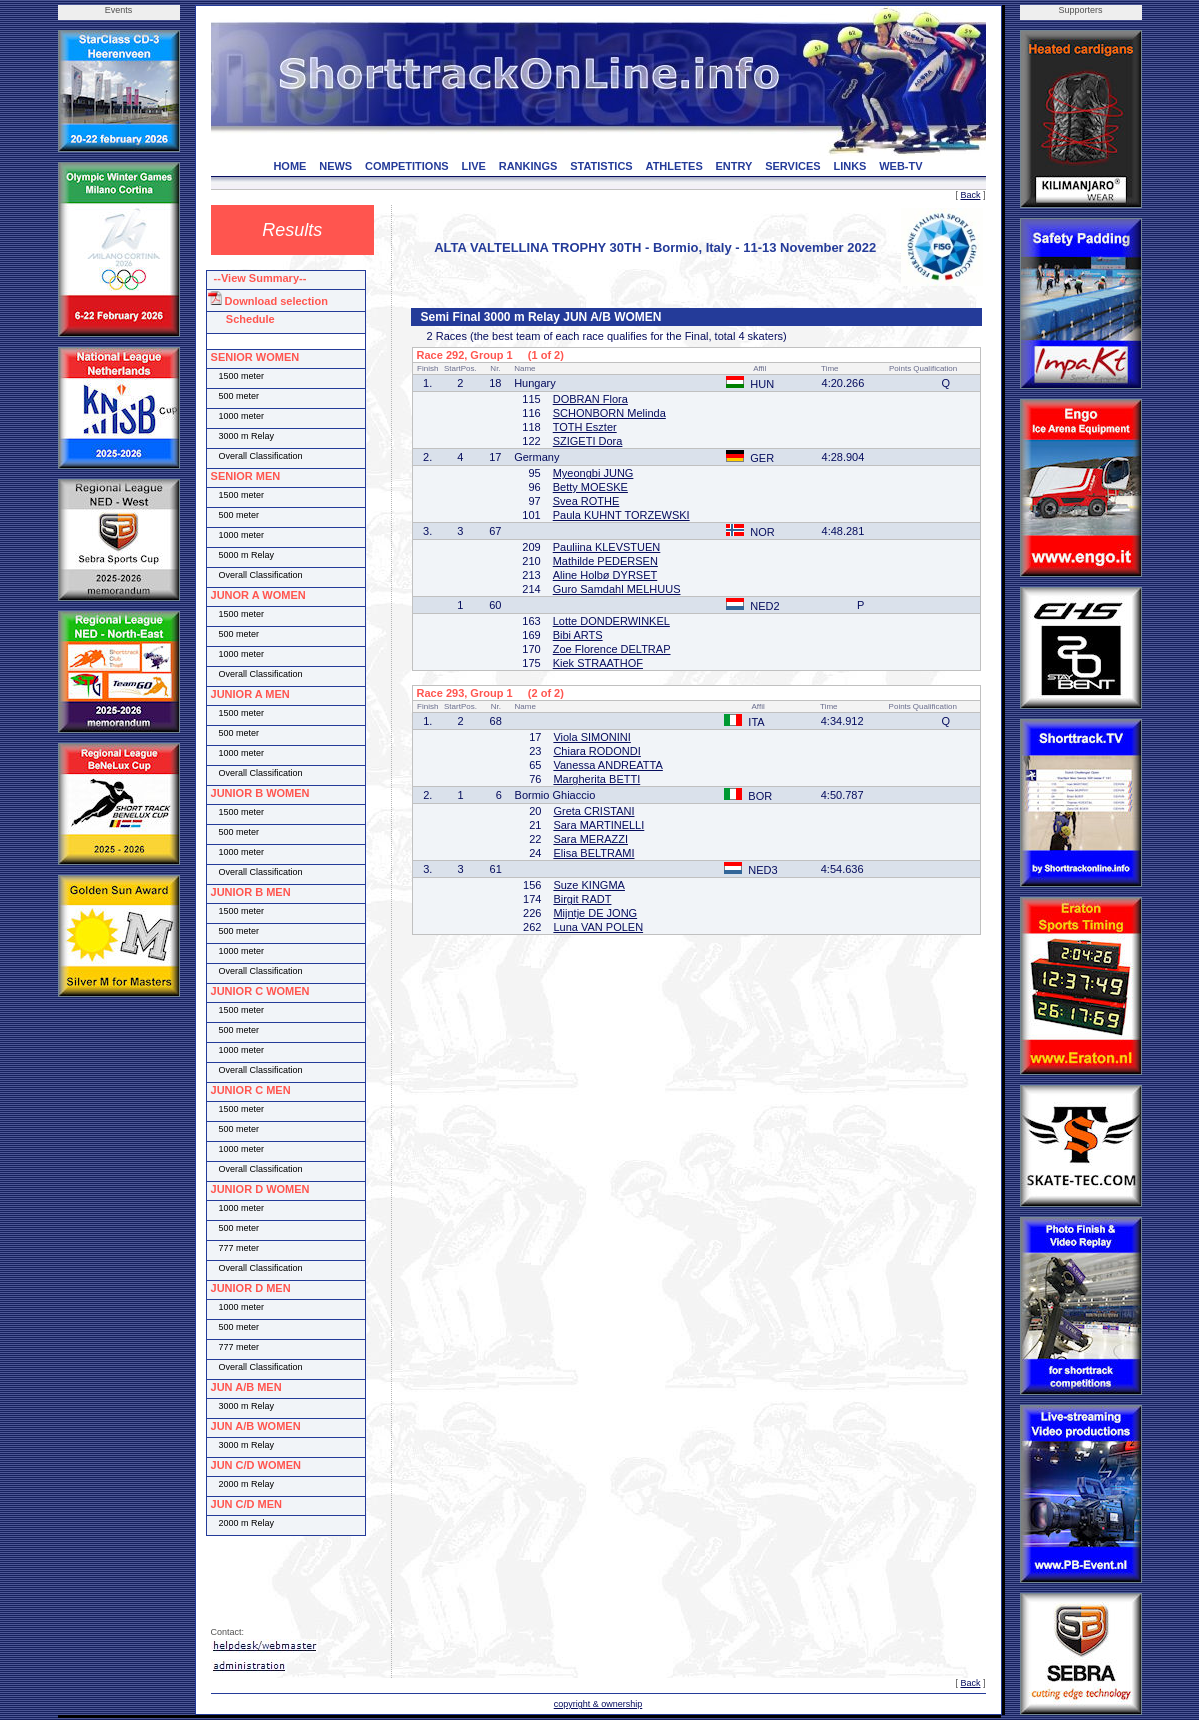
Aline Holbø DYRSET (605, 575)
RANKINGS (528, 166)
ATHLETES (674, 166)
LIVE (473, 166)
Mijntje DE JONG (595, 913)
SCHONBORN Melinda (609, 413)
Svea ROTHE (586, 501)
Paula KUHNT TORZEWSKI (621, 515)
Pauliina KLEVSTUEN (607, 547)
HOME (289, 166)
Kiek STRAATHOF (598, 663)
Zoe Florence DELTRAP (612, 649)
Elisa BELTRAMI (593, 853)
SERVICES (792, 166)
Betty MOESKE (590, 487)
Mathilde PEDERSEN (605, 561)
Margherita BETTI (596, 779)
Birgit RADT (582, 899)
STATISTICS (601, 166)
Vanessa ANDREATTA (607, 765)
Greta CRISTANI (593, 811)
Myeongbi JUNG (593, 473)
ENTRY (734, 166)
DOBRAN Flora (590, 399)
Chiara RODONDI (596, 751)
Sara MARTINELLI (598, 825)
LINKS (849, 166)
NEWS (335, 166)
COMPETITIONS (407, 166)
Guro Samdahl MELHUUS (617, 589)
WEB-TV (900, 166)
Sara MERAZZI (590, 839)
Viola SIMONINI (591, 737)
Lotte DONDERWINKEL (611, 621)
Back (970, 195)
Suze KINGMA (589, 885)
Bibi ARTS (578, 635)
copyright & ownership (598, 1704)
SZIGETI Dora (588, 441)
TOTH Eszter (585, 427)
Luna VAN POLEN (598, 927)
